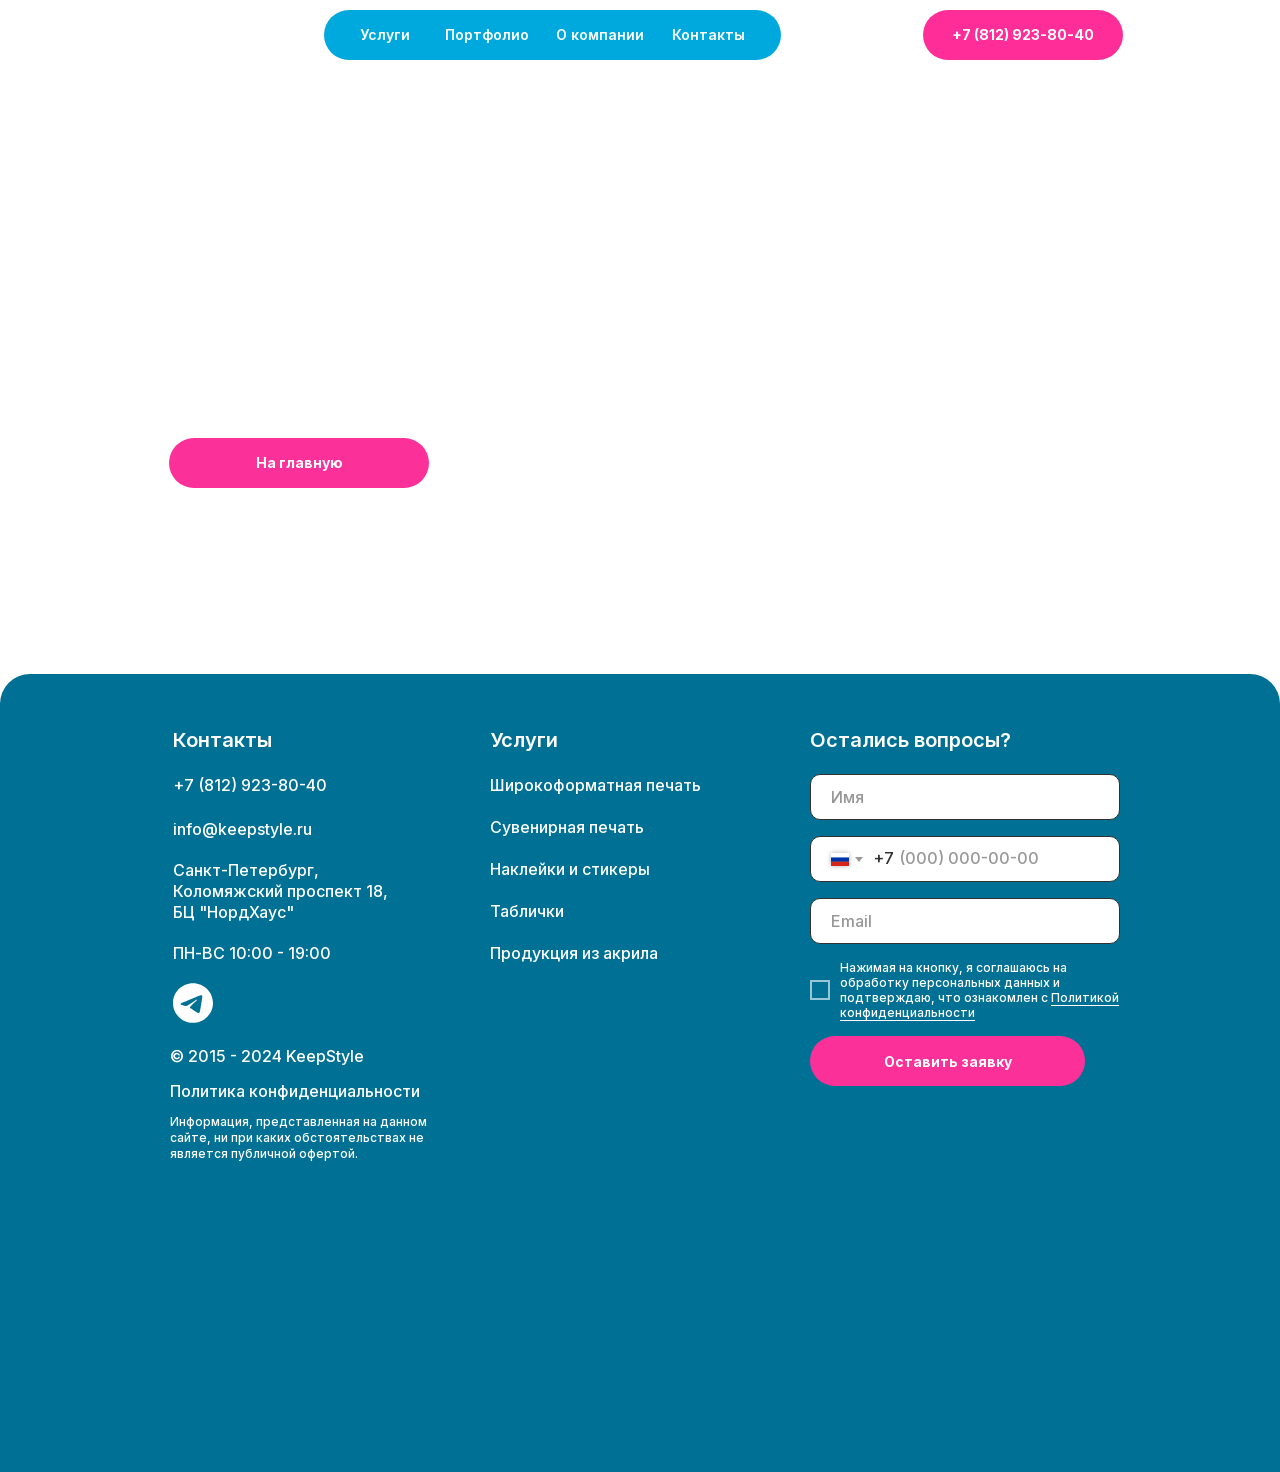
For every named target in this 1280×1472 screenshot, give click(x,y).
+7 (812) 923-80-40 (1023, 34)
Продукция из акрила (574, 953)
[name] (965, 797)
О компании (600, 34)
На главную (299, 462)
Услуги (385, 34)
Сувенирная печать (567, 827)
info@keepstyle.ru (242, 829)
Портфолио (487, 34)
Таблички (527, 911)
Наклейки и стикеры (570, 869)
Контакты (708, 34)
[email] (965, 921)
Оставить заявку (948, 1061)
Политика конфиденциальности (295, 1091)
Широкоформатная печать (595, 785)
